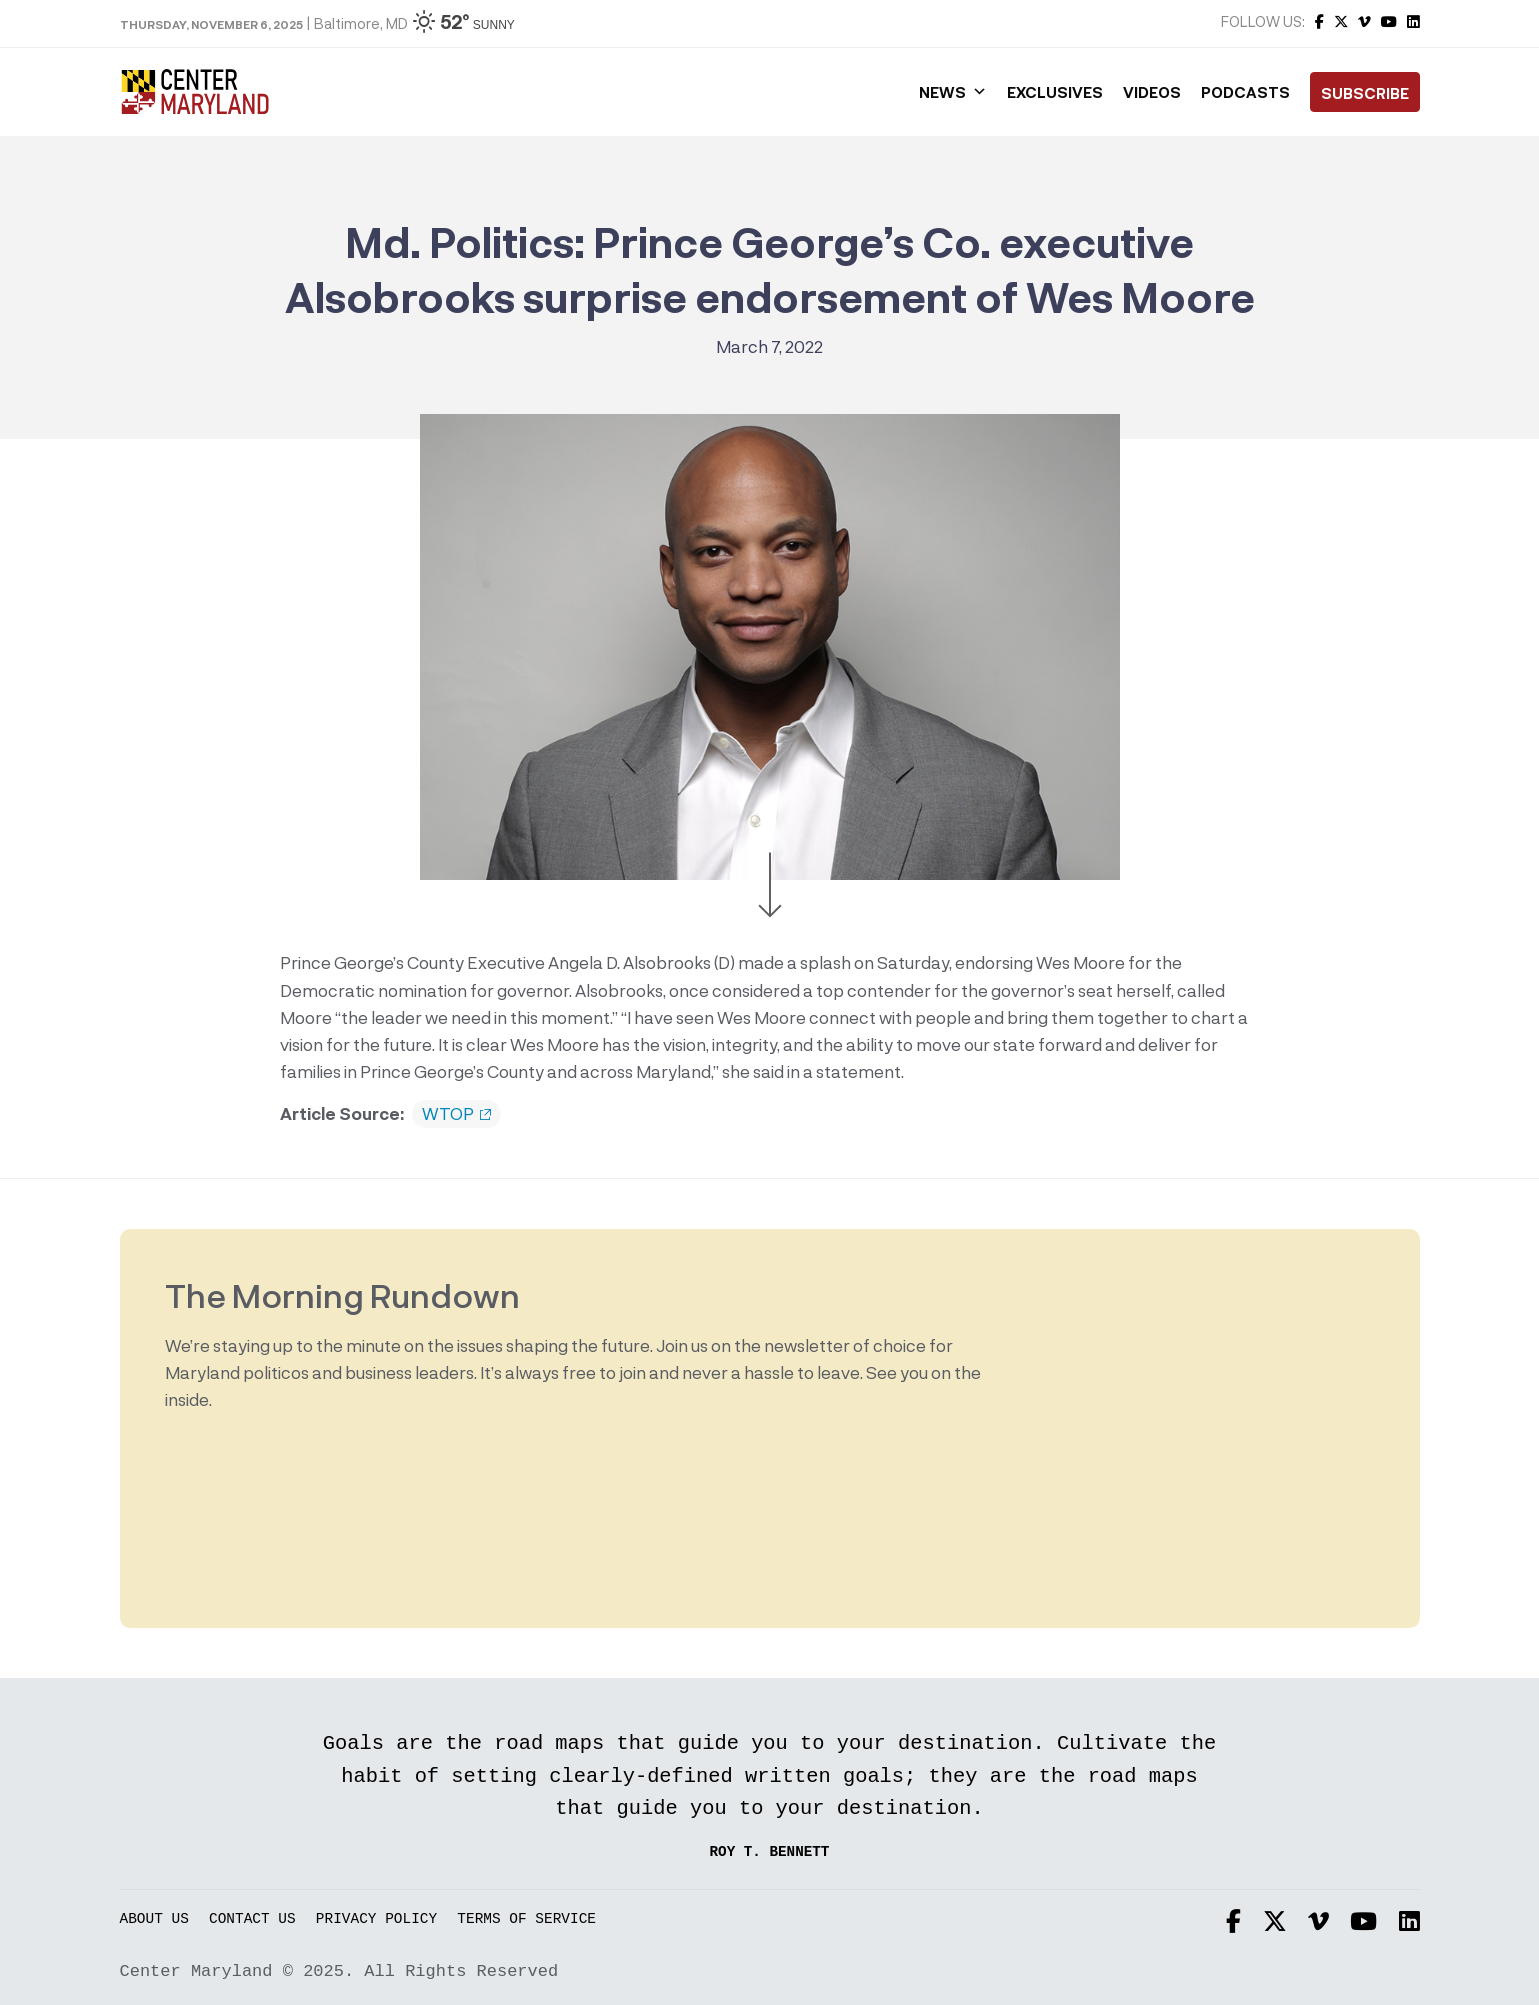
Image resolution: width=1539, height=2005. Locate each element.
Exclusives (1055, 92)
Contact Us (252, 1919)
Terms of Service (526, 1919)
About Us (154, 1919)
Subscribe (1365, 93)
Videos (1152, 92)
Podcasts (1245, 92)
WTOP (456, 1114)
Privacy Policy (376, 1919)
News (953, 92)
